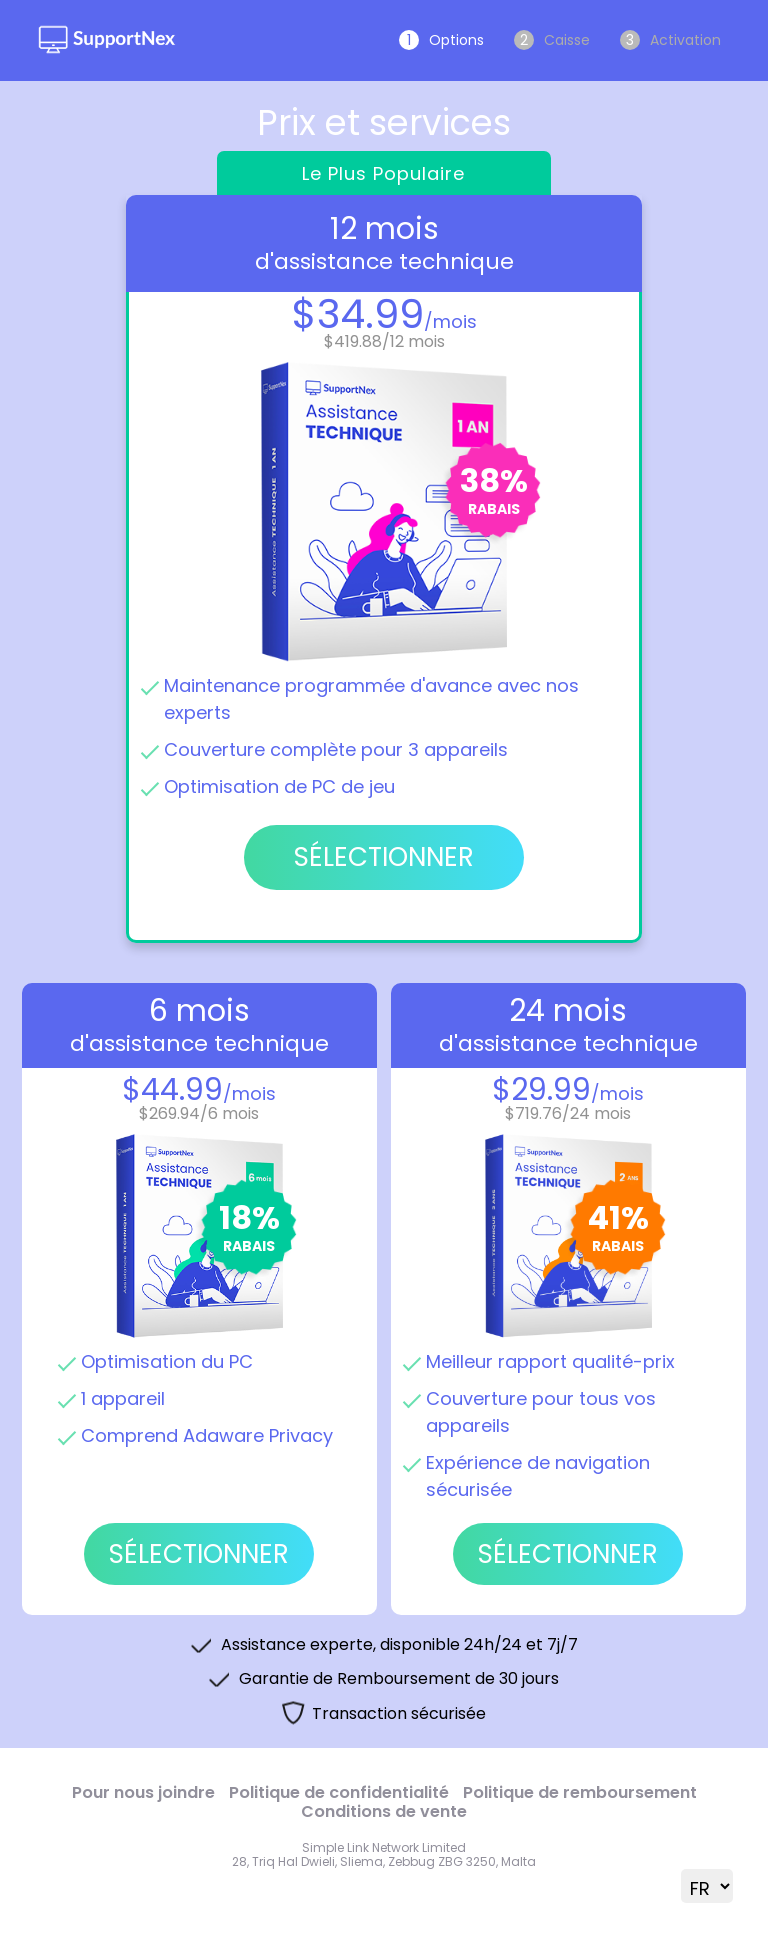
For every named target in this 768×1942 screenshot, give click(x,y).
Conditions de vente (384, 1811)
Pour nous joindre (143, 1792)
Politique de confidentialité (339, 1792)
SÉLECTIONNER (199, 1554)
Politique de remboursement (580, 1792)
